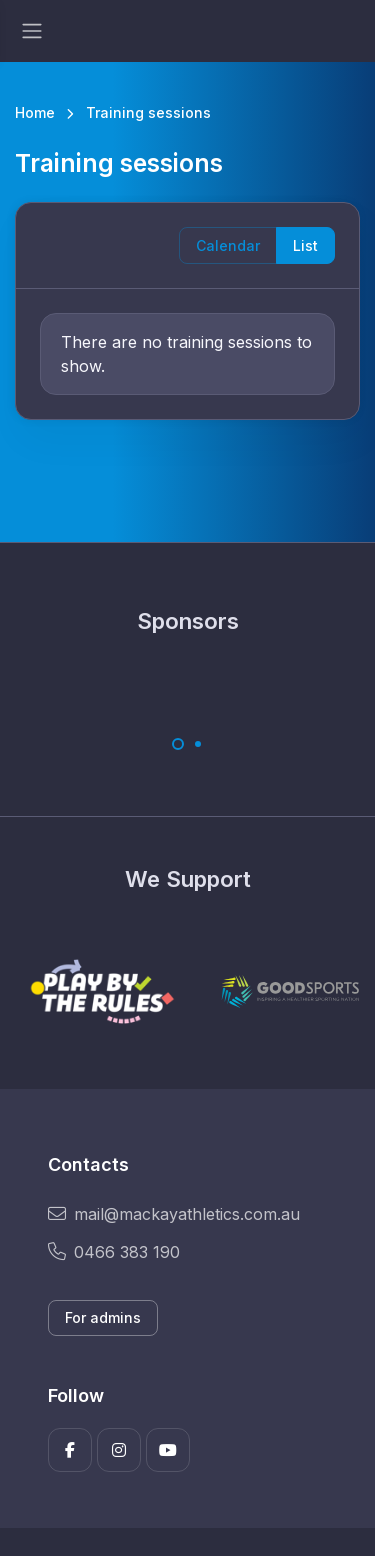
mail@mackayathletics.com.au (174, 1214)
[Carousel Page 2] (198, 744)
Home (35, 112)
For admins (103, 1317)
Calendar (228, 245)
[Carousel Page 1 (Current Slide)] (178, 744)
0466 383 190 (114, 1252)
